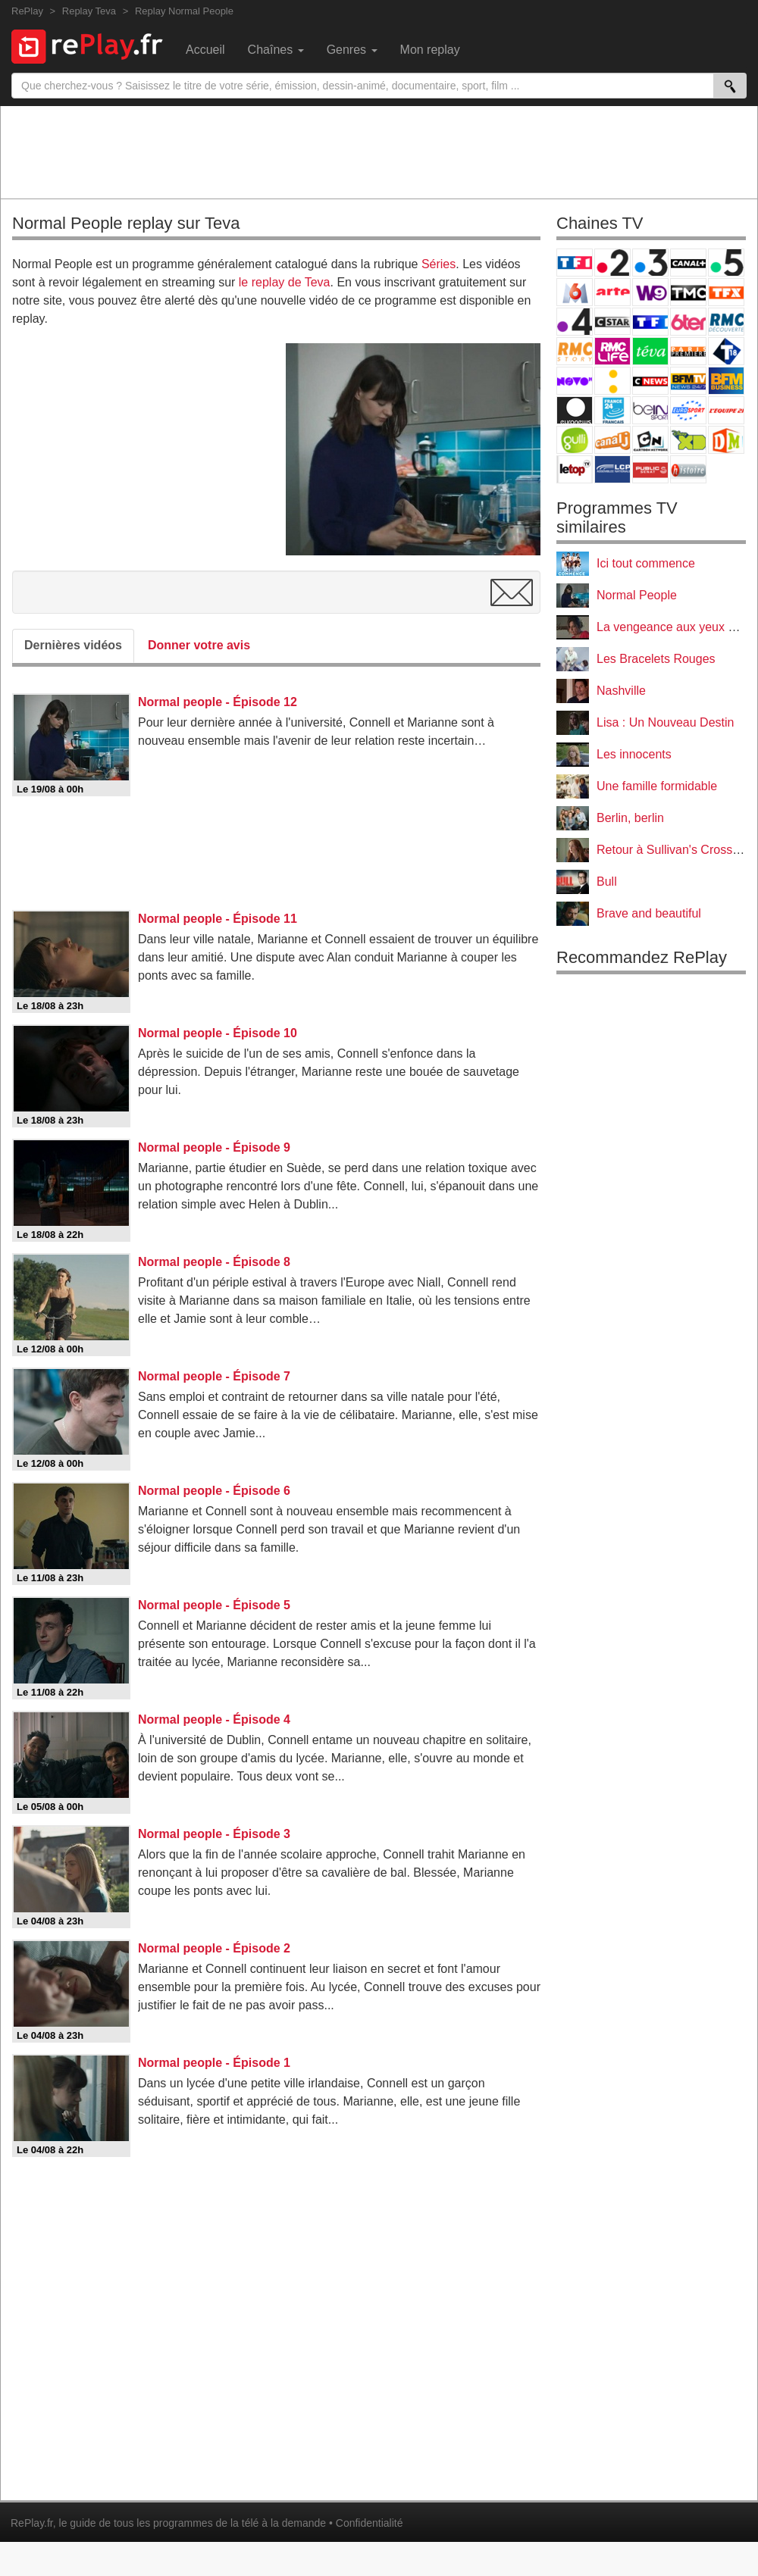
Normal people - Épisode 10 (217, 1033)
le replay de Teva (284, 282)
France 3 (650, 263)
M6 (574, 292)
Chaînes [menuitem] (276, 49)
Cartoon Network (650, 440)
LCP (612, 469)
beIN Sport (650, 410)
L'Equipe (726, 410)
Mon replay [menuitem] (430, 49)
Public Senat (650, 469)
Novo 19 (574, 381)
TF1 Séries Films (650, 322)
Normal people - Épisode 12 (217, 702)
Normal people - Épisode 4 (214, 1719)
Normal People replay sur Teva (126, 223)
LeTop (574, 469)
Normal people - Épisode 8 (214, 1261)
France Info (612, 381)
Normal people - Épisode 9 (214, 1147)
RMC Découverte (726, 322)
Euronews (574, 410)
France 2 (612, 263)
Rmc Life (612, 351)
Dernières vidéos (73, 645)
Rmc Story (574, 351)
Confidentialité (369, 2523)
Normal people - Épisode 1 (214, 2062)
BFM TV (688, 381)
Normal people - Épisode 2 (214, 1948)
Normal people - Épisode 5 (214, 1605)
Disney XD (688, 440)
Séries (438, 264)
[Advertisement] (379, 151)
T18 (726, 351)
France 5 (726, 263)
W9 (650, 292)
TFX (726, 292)
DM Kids (726, 440)
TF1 (574, 263)
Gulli (574, 440)
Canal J (612, 440)
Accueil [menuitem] (205, 49)
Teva (650, 351)
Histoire (688, 469)
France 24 (612, 410)
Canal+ (688, 263)
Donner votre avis (199, 645)
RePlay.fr (32, 2523)
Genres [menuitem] (352, 49)
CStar (612, 321)
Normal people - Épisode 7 (214, 1376)
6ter (688, 322)
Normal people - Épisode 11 (217, 918)
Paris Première (688, 351)
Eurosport (688, 410)
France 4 (574, 322)
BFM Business (726, 381)
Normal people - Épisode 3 (214, 1833)
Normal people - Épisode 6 (214, 1490)
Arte (612, 292)
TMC (688, 292)
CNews (650, 381)
